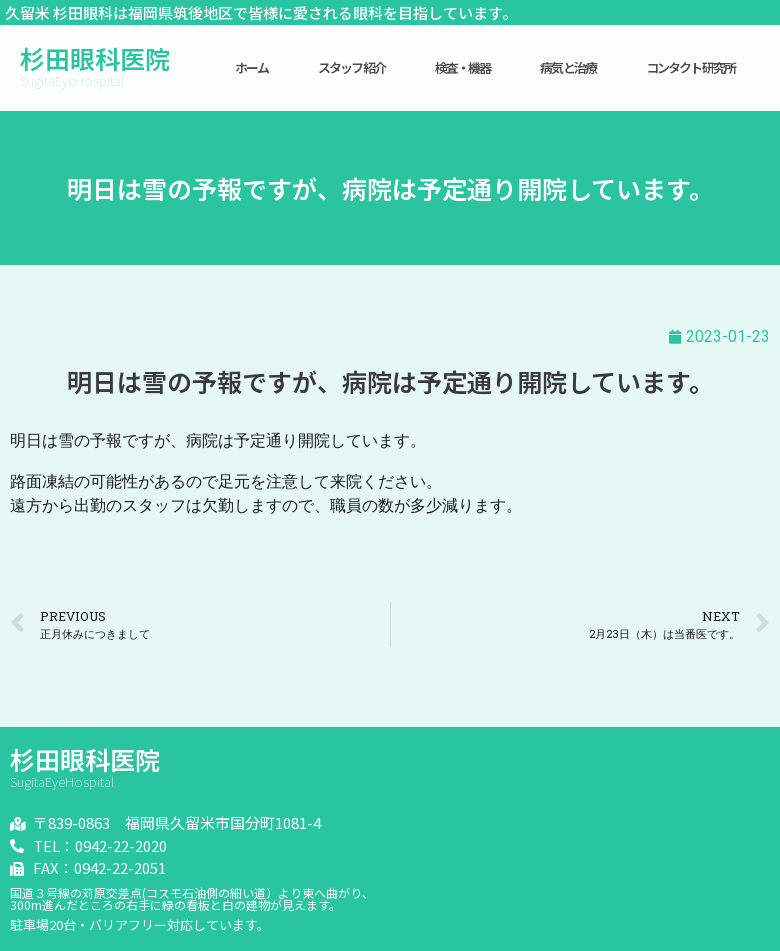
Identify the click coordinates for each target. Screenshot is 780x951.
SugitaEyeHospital (72, 80)
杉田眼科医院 (95, 58)
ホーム (252, 67)
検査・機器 (463, 67)
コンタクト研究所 (691, 67)
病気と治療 (568, 67)
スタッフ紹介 (351, 67)
